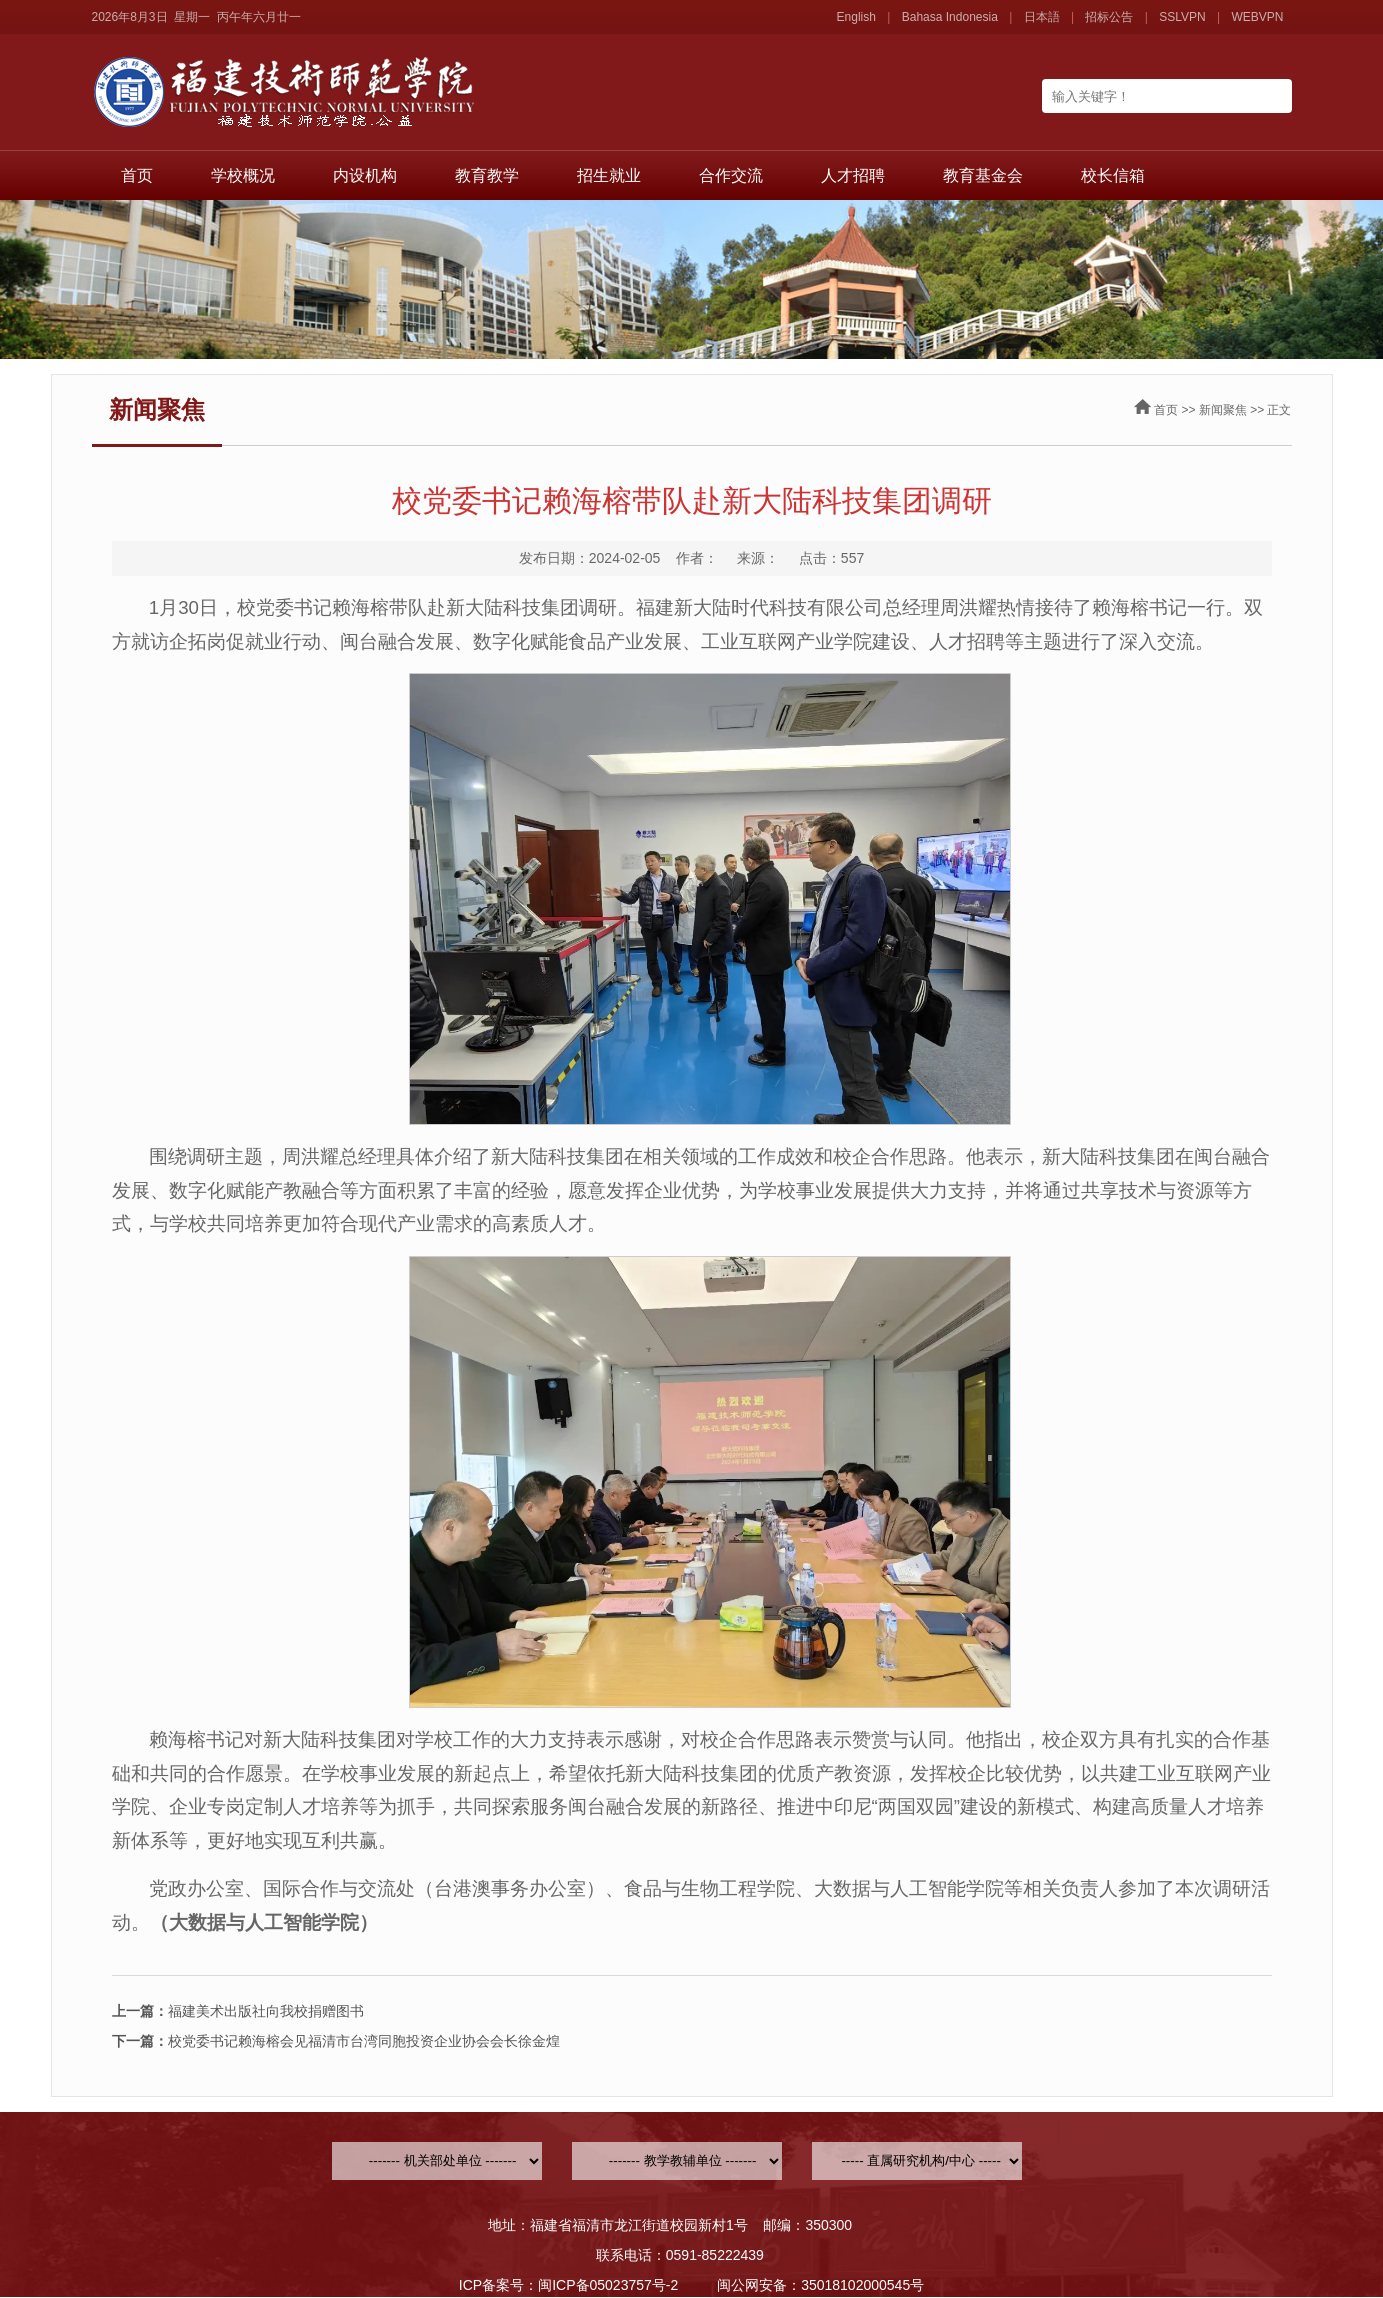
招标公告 (1109, 17)
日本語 (1042, 17)
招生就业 (609, 175)
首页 (137, 175)
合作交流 (731, 175)
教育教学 (487, 175)
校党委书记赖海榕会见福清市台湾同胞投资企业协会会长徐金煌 (336, 2041)
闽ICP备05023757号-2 (608, 2285)
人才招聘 (853, 175)
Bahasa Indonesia (950, 17)
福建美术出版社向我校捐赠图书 (238, 2011)
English (856, 17)
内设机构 (365, 175)
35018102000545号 (862, 2285)
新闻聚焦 (1223, 410)
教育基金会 (983, 175)
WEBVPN (1257, 17)
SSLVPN (1182, 17)
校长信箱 (1113, 175)
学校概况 (243, 175)
